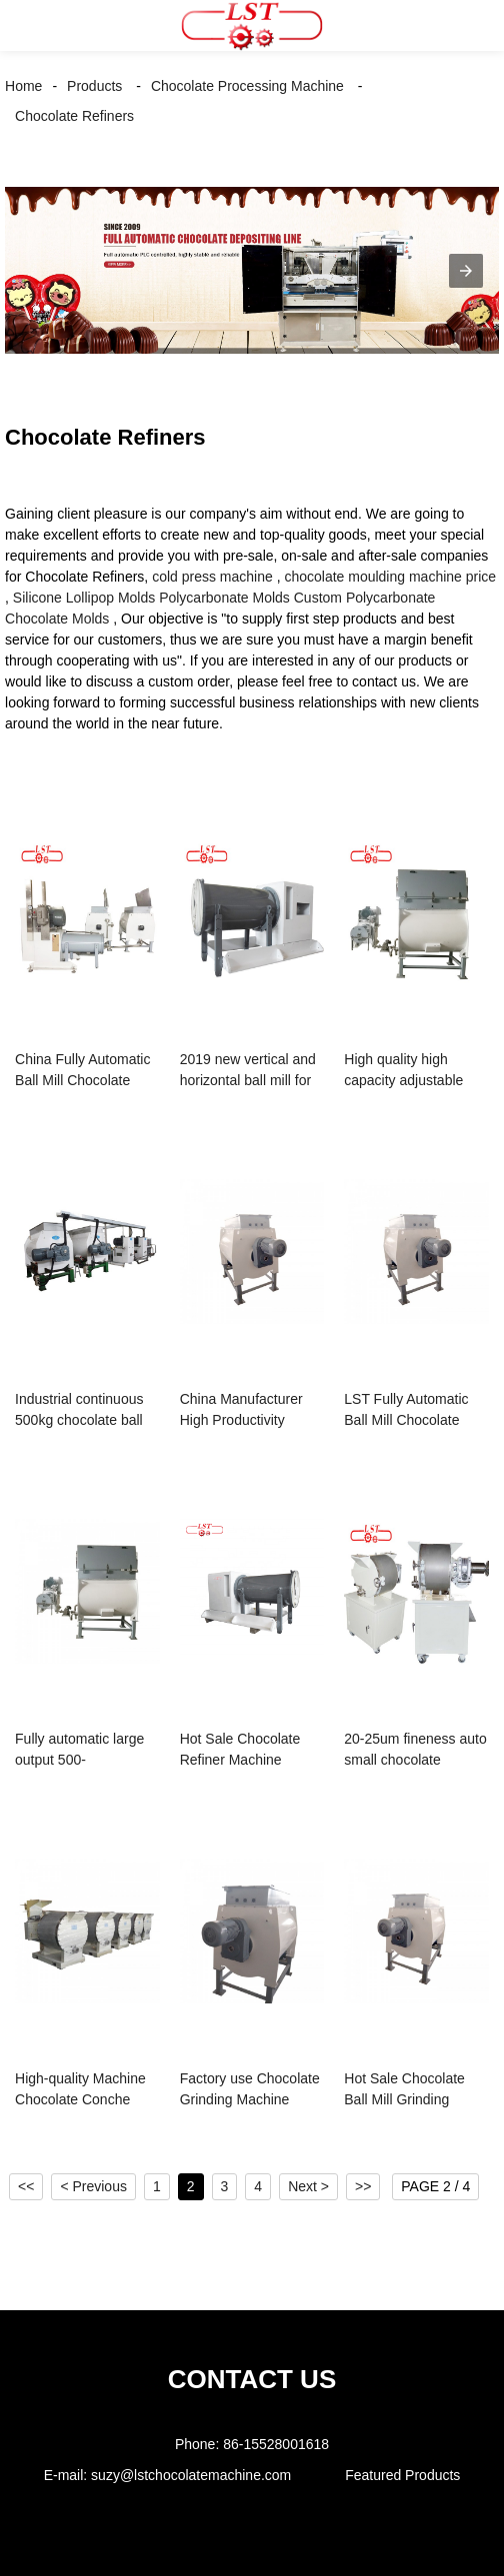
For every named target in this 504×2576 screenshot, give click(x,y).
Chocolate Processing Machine (247, 86)
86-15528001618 (276, 2444)
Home (23, 86)
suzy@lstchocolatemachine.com (191, 2475)
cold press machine (212, 577)
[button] (35, 25)
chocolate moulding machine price (390, 577)
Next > (308, 2186)
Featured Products (402, 2475)
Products (94, 86)
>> (363, 2186)
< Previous (93, 2186)
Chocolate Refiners (74, 116)
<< (26, 2186)
